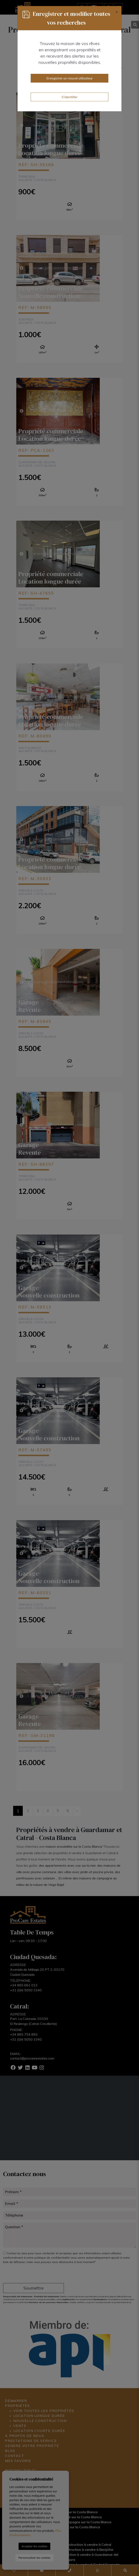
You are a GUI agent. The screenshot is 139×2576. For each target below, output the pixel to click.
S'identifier (69, 97)
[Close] (116, 12)
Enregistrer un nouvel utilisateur (69, 78)
